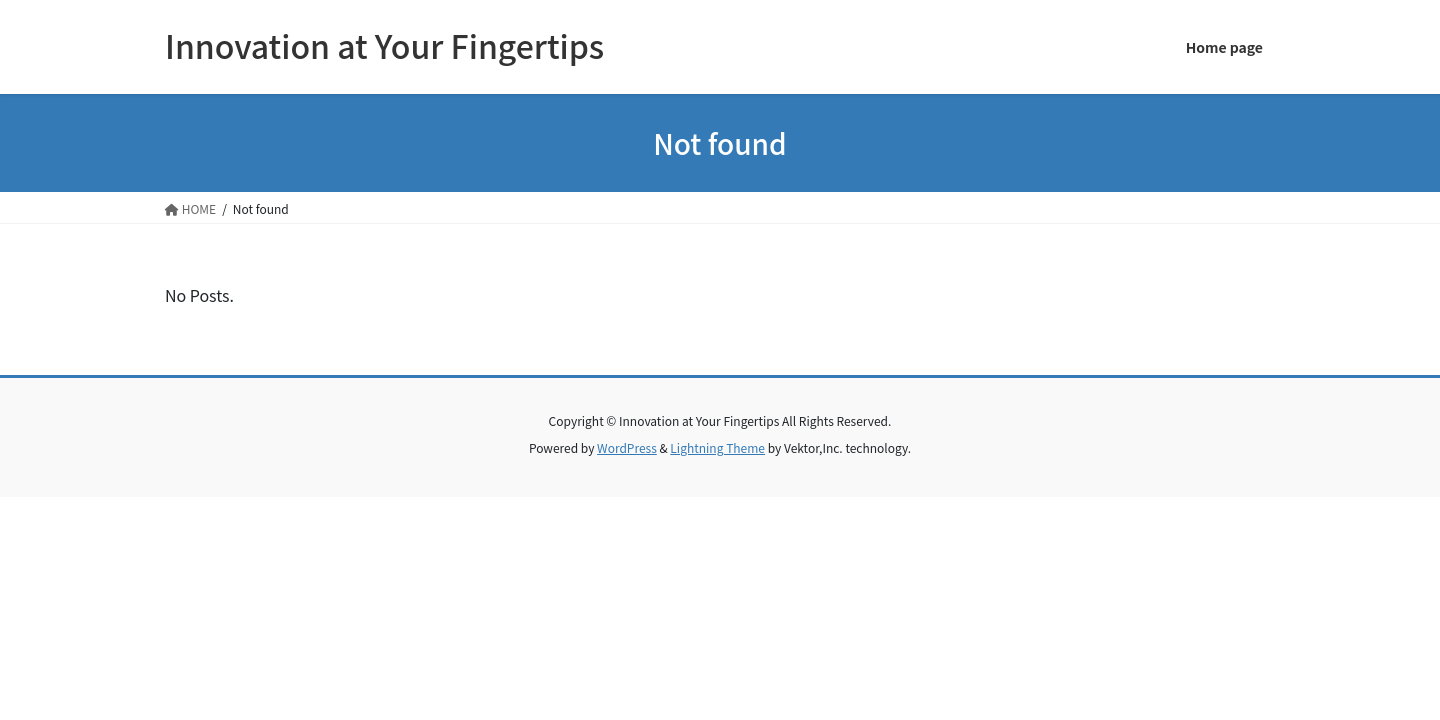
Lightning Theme (717, 447)
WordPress (627, 447)
